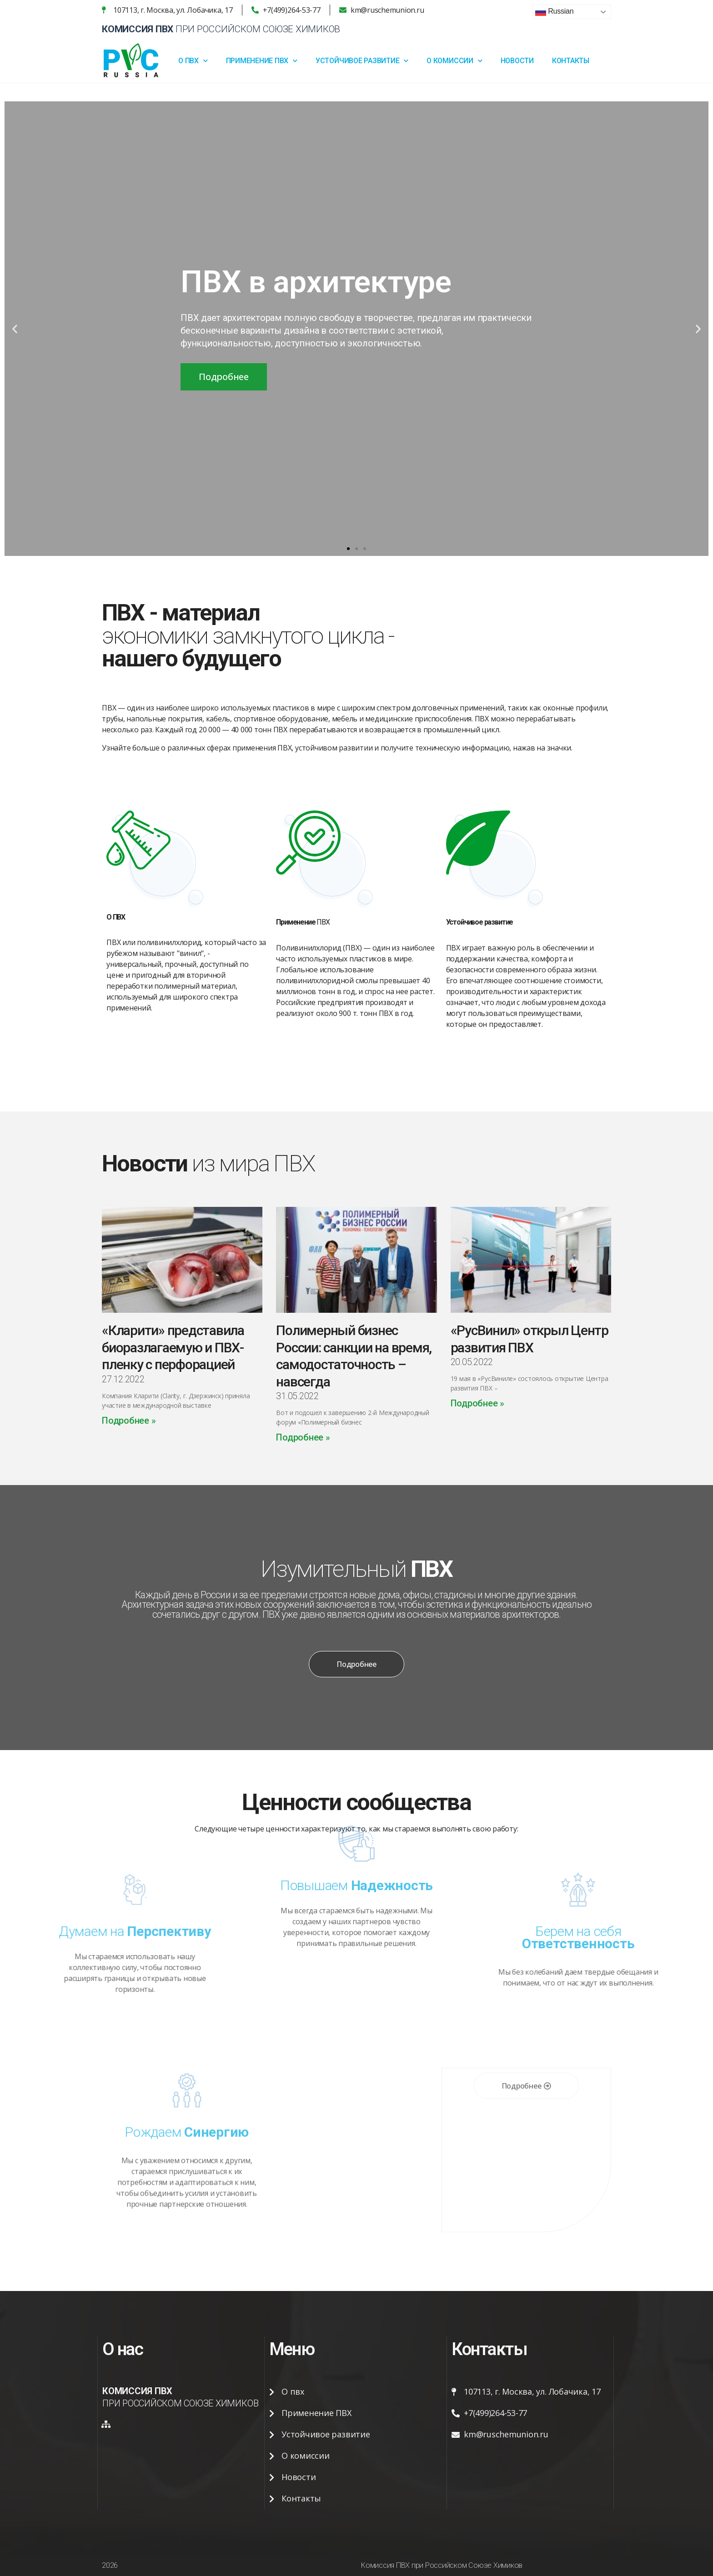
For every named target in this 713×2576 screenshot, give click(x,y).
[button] (348, 548)
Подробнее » (129, 1420)
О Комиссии (454, 61)
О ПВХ (193, 61)
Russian (554, 11)
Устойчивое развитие (362, 61)
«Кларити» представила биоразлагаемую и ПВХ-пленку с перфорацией (173, 1347)
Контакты (570, 60)
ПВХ (302, 924)
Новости (517, 60)
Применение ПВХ (261, 61)
